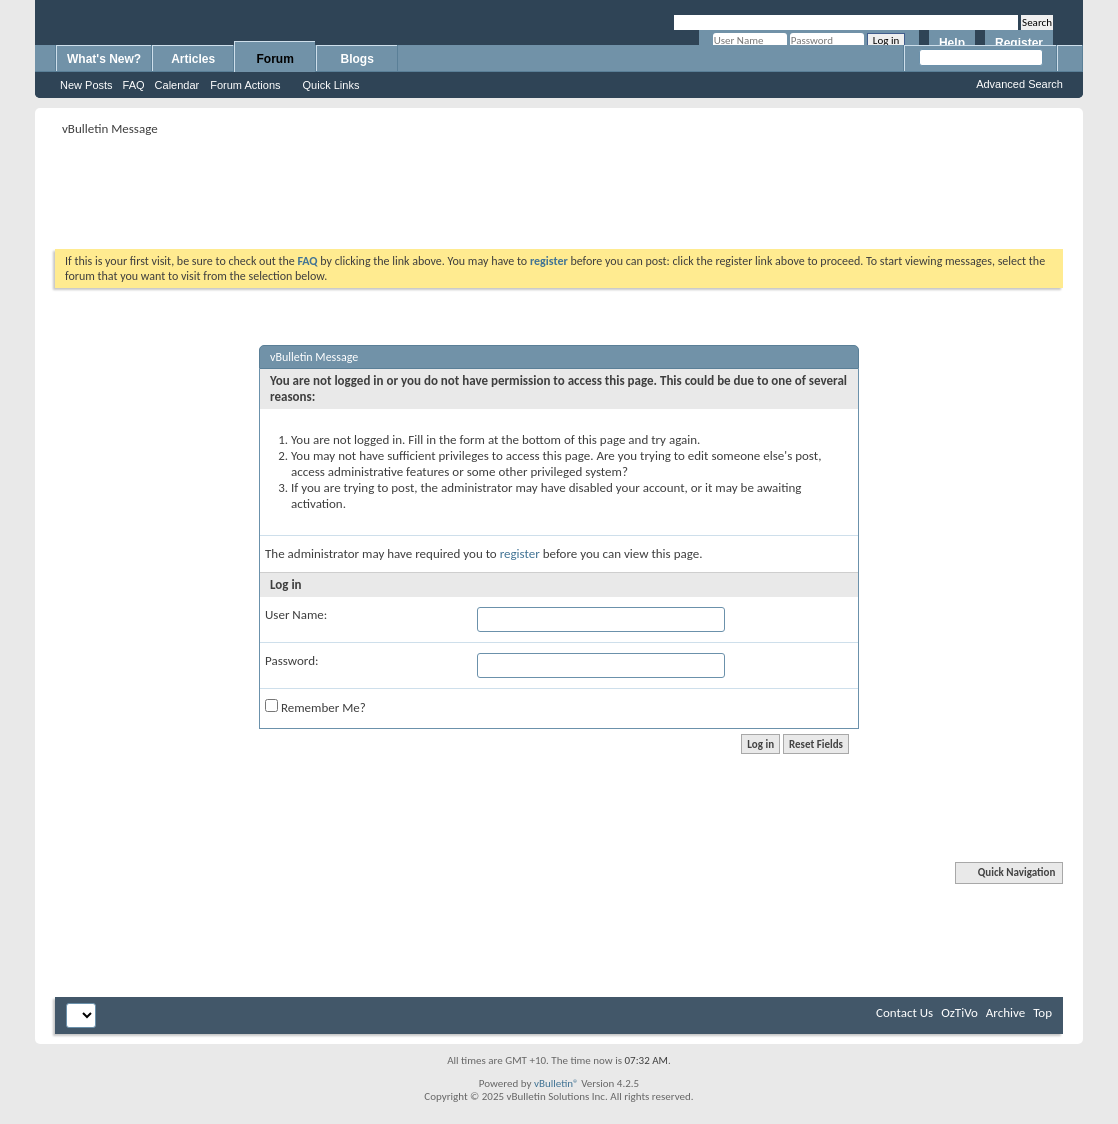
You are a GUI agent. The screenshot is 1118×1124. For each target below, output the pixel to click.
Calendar (177, 85)
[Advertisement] (559, 186)
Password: (291, 660)
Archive (1005, 1012)
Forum (275, 59)
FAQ (134, 85)
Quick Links (331, 85)
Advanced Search (1019, 84)
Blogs (357, 59)
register (520, 553)
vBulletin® (556, 1083)
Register (1019, 43)
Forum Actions (245, 85)
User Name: (296, 614)
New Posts (86, 85)
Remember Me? (315, 707)
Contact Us (904, 1012)
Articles (193, 59)
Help (952, 43)
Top (1042, 1012)
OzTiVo (959, 1012)
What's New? (104, 59)
